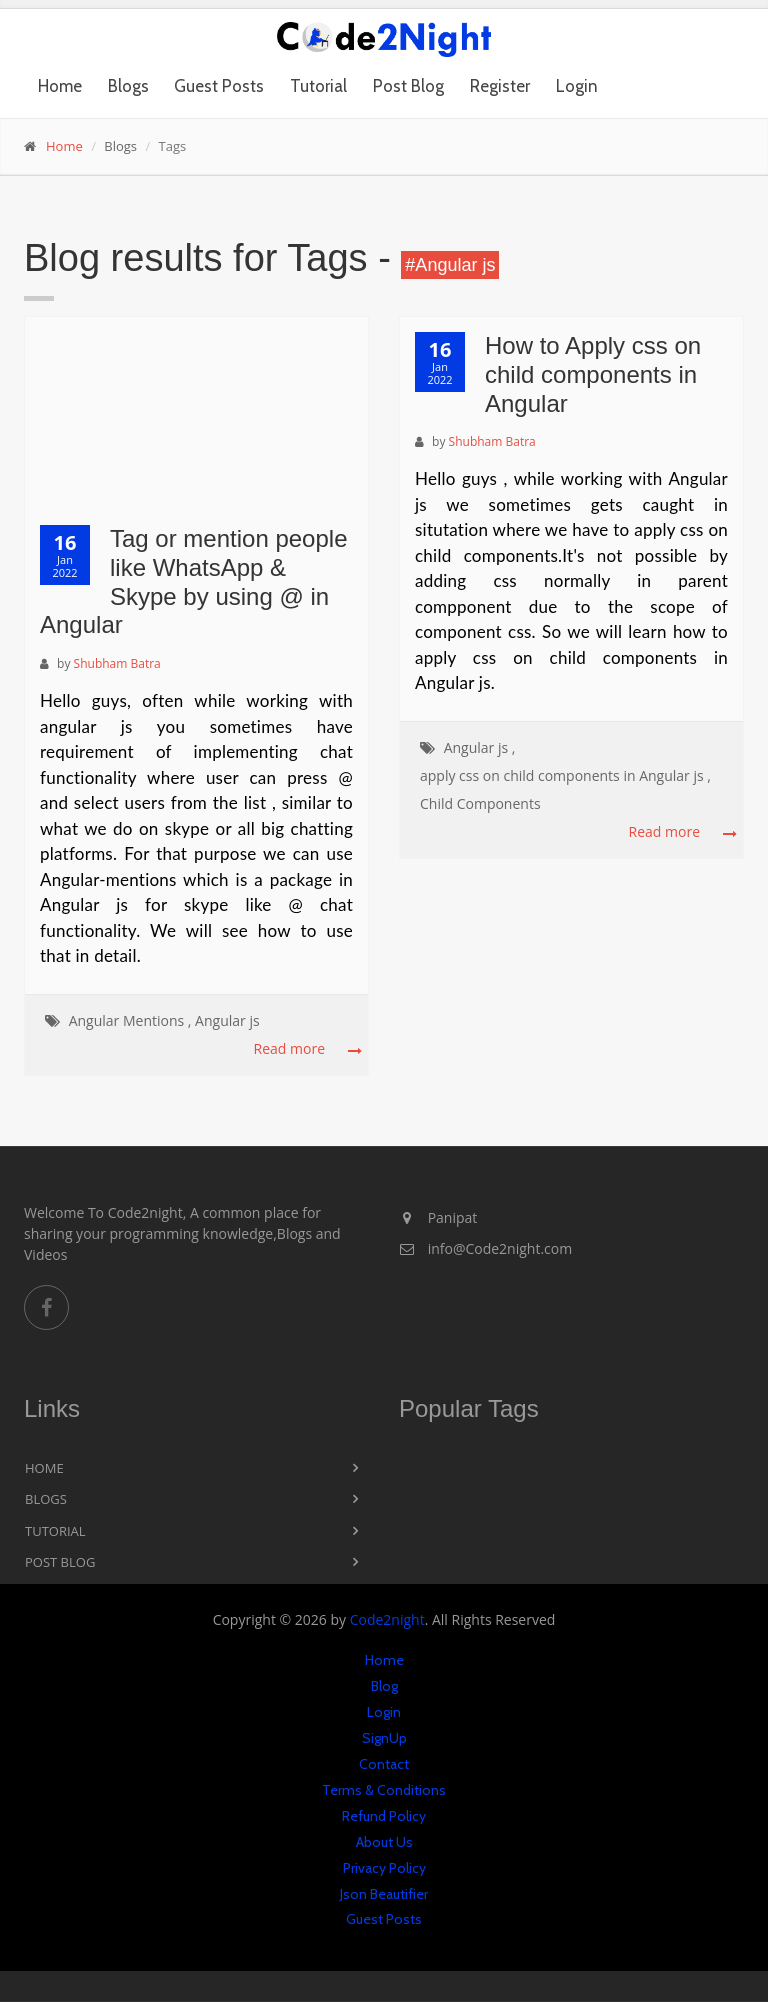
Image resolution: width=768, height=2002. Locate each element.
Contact (384, 1764)
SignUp (384, 1738)
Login (577, 86)
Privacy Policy (384, 1868)
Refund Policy (384, 1816)
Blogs (128, 86)
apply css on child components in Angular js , (565, 775)
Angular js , (480, 747)
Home (60, 86)
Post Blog (408, 86)
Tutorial (318, 86)
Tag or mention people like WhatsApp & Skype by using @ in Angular (194, 581)
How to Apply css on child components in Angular (593, 374)
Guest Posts (219, 86)
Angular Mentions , (130, 1020)
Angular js (227, 1020)
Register (500, 86)
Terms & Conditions (384, 1790)
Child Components (480, 803)
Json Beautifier (384, 1894)
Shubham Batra (117, 663)
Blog (384, 1686)
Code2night (387, 1619)
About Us (384, 1842)
